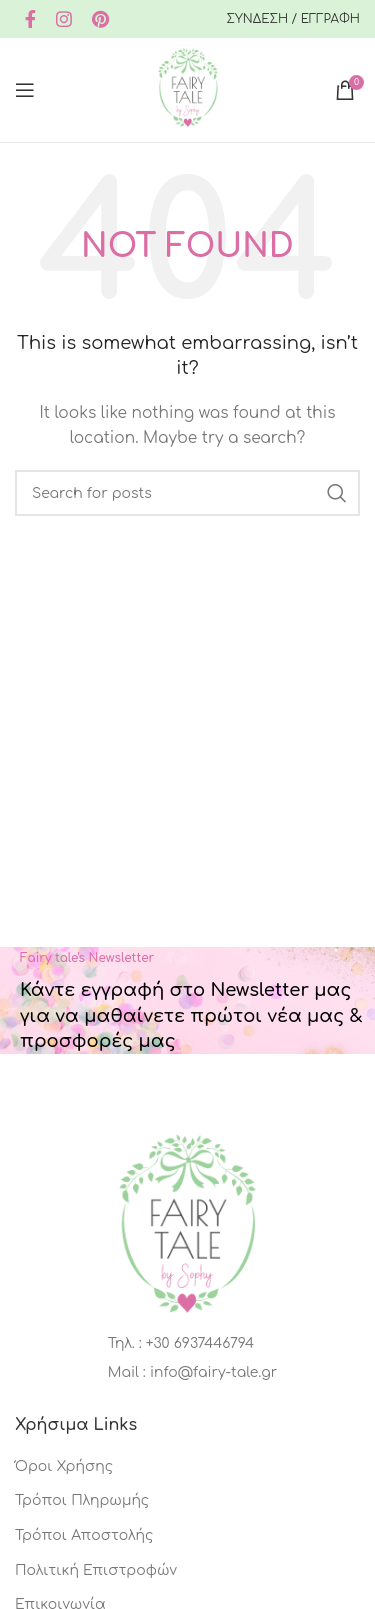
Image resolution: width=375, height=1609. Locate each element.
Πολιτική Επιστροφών (96, 1570)
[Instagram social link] (64, 19)
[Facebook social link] (30, 19)
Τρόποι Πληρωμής (82, 1500)
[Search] (187, 493)
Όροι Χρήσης (64, 1466)
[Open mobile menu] (25, 90)
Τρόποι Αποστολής (84, 1535)
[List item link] (187, 1344)
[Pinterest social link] (100, 19)
